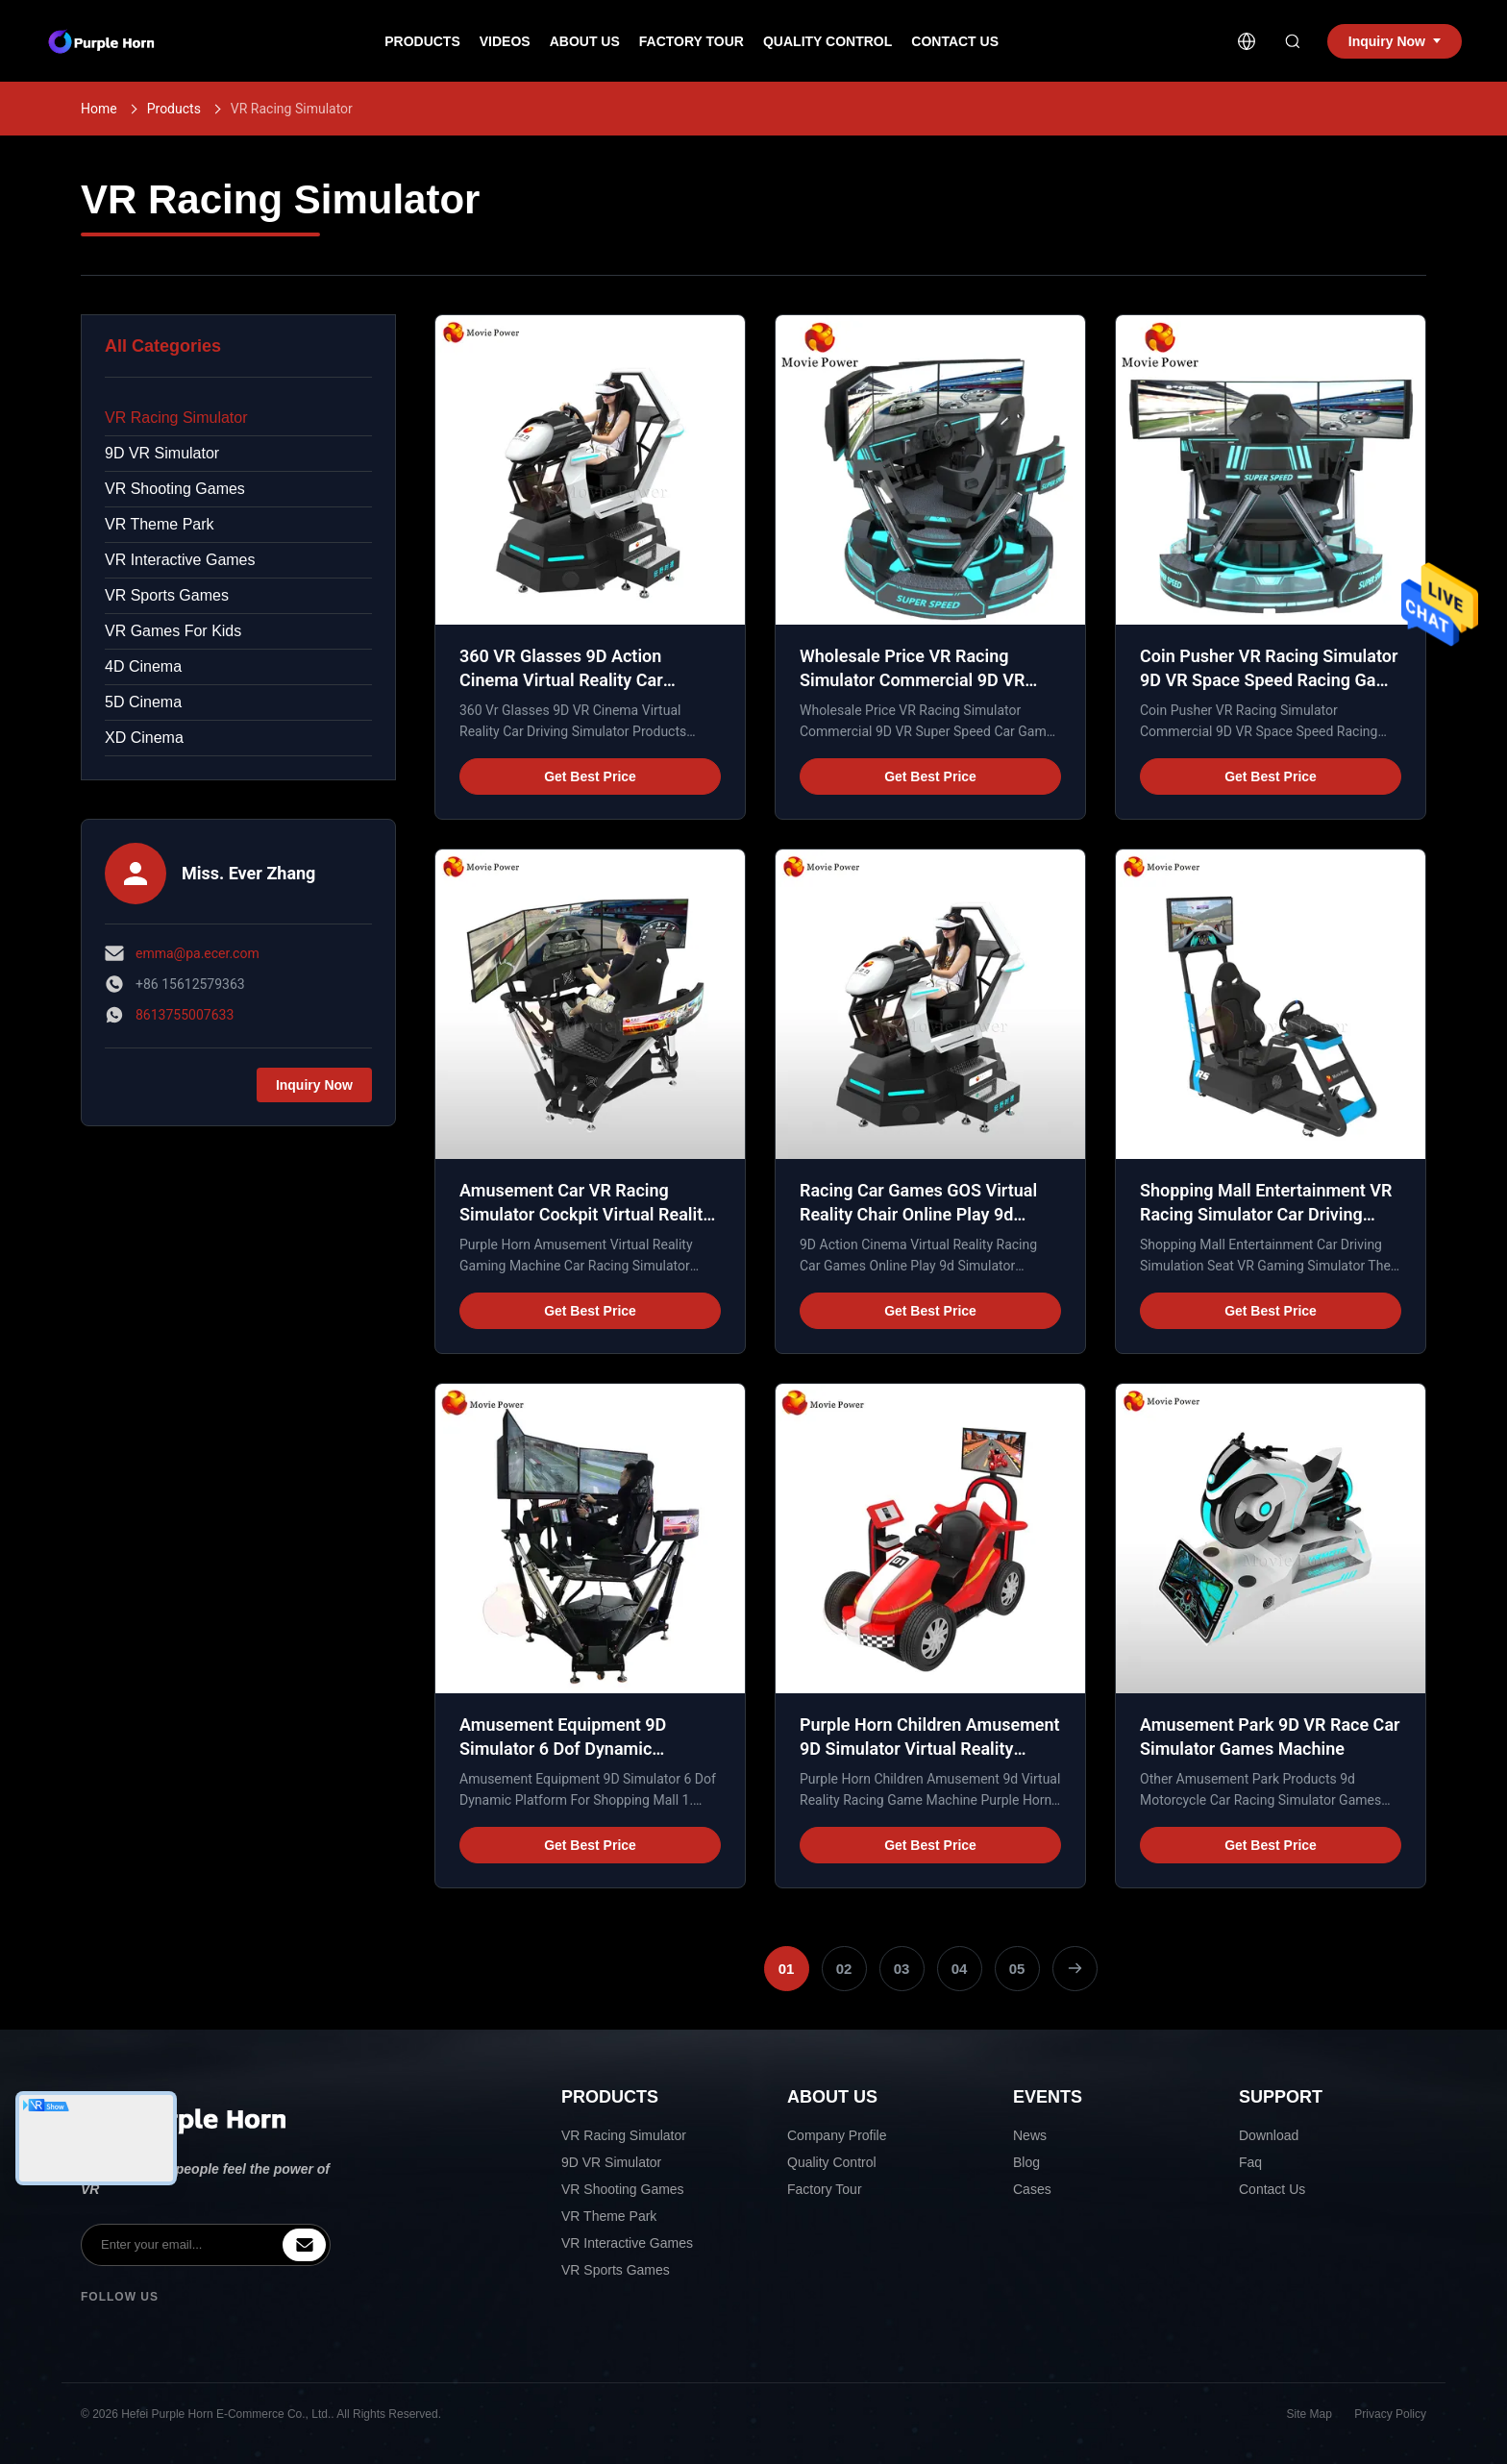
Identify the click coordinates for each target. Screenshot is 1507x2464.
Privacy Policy (1390, 2414)
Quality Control (827, 41)
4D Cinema (143, 666)
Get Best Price (590, 776)
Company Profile (837, 2135)
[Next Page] (1075, 1968)
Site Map (1309, 2414)
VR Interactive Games (180, 560)
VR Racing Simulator (176, 417)
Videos (505, 41)
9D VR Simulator (162, 453)
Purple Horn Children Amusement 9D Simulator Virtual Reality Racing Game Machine (930, 1748)
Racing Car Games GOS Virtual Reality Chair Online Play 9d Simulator (918, 1214)
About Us (585, 41)
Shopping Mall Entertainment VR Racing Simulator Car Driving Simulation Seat (1266, 1214)
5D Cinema (143, 702)
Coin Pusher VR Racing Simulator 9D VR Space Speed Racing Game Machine (1270, 680)
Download (1268, 2135)
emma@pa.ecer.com (197, 953)
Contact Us (955, 41)
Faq (1250, 2162)
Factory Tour (691, 41)
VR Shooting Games (175, 488)
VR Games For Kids (173, 631)
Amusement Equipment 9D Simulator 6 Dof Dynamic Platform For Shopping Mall (566, 1748)
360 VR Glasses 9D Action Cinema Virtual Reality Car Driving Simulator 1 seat (561, 680)
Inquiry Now (314, 1085)
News (1030, 2135)
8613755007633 (185, 1015)
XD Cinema (144, 737)
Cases (1032, 2189)
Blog (1026, 2162)
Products (422, 41)
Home (99, 108)
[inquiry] (304, 2245)
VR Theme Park (159, 524)
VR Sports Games (167, 595)
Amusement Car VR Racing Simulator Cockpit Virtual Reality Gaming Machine (585, 1214)
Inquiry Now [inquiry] (1394, 41)
